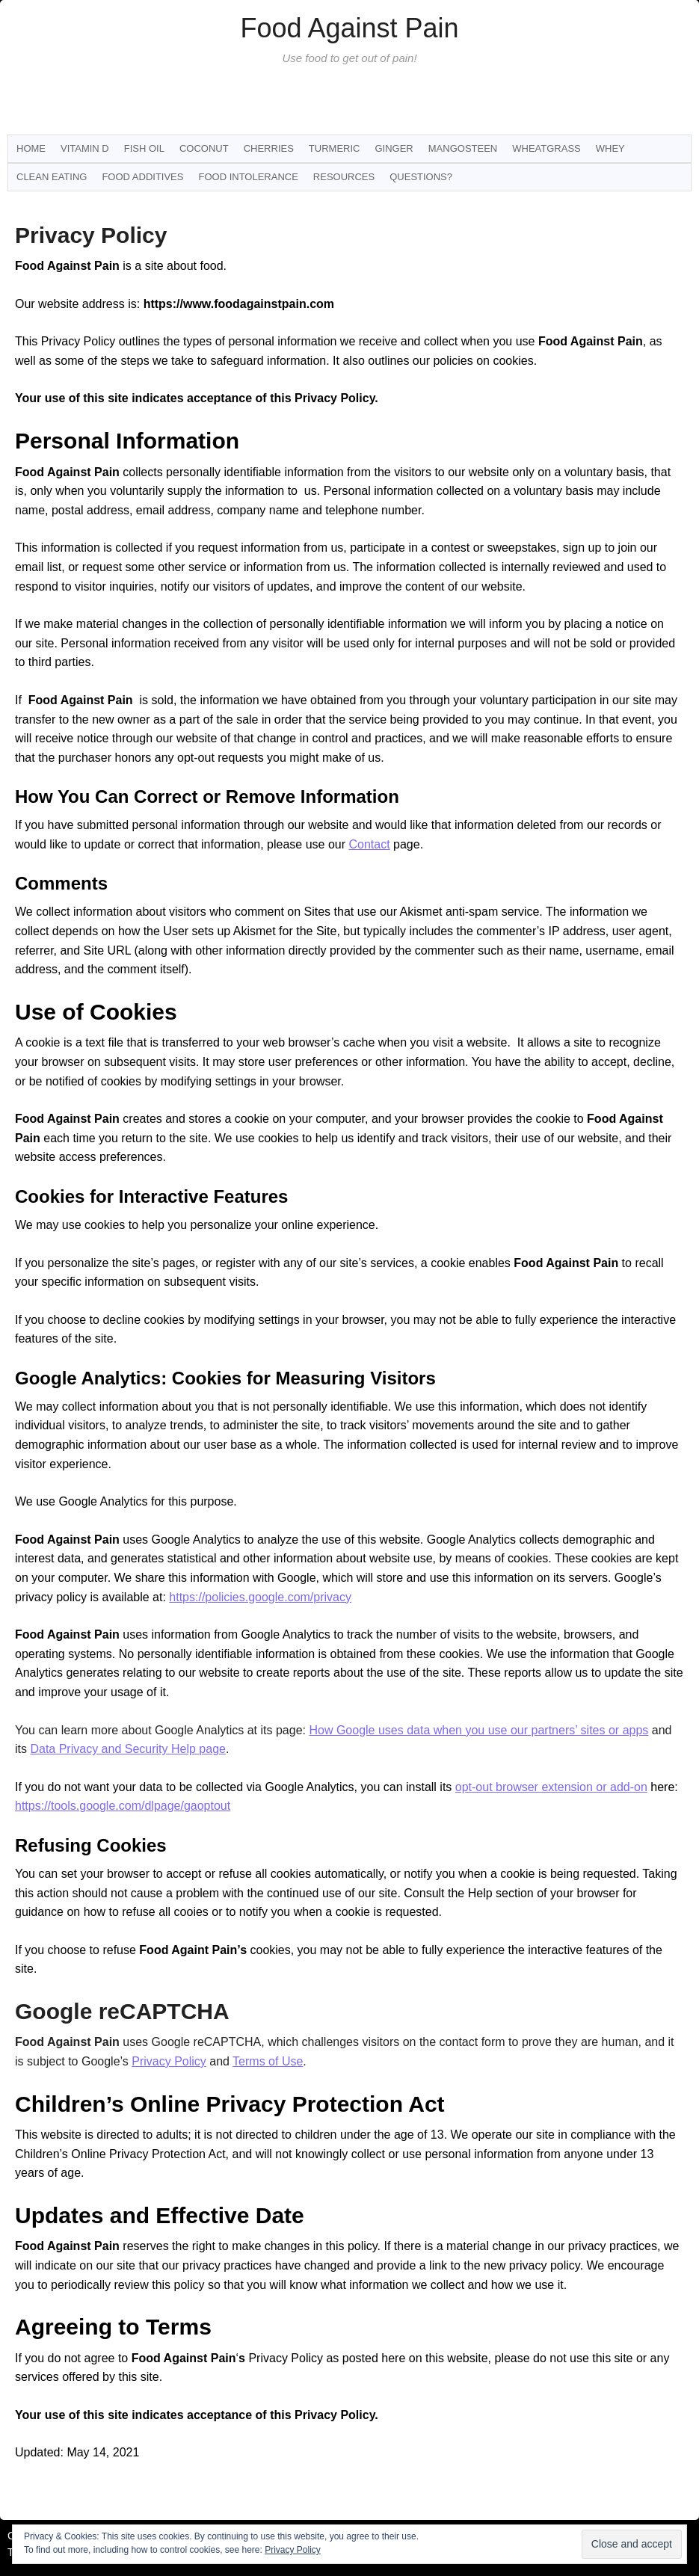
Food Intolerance (248, 176)
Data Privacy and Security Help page (127, 1749)
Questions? (420, 176)
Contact (368, 844)
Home (31, 148)
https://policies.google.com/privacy (260, 1597)
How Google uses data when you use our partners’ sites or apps (478, 1730)
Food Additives (142, 176)
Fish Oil (144, 148)
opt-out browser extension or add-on (551, 1787)
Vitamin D (85, 148)
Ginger (394, 148)
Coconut (204, 148)
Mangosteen (462, 148)
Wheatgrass (546, 148)
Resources (344, 176)
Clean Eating (51, 176)
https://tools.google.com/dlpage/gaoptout (122, 1805)
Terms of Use (268, 2061)
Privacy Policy (169, 2061)
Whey (610, 148)
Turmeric (334, 148)
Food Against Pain (349, 28)
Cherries (269, 148)
